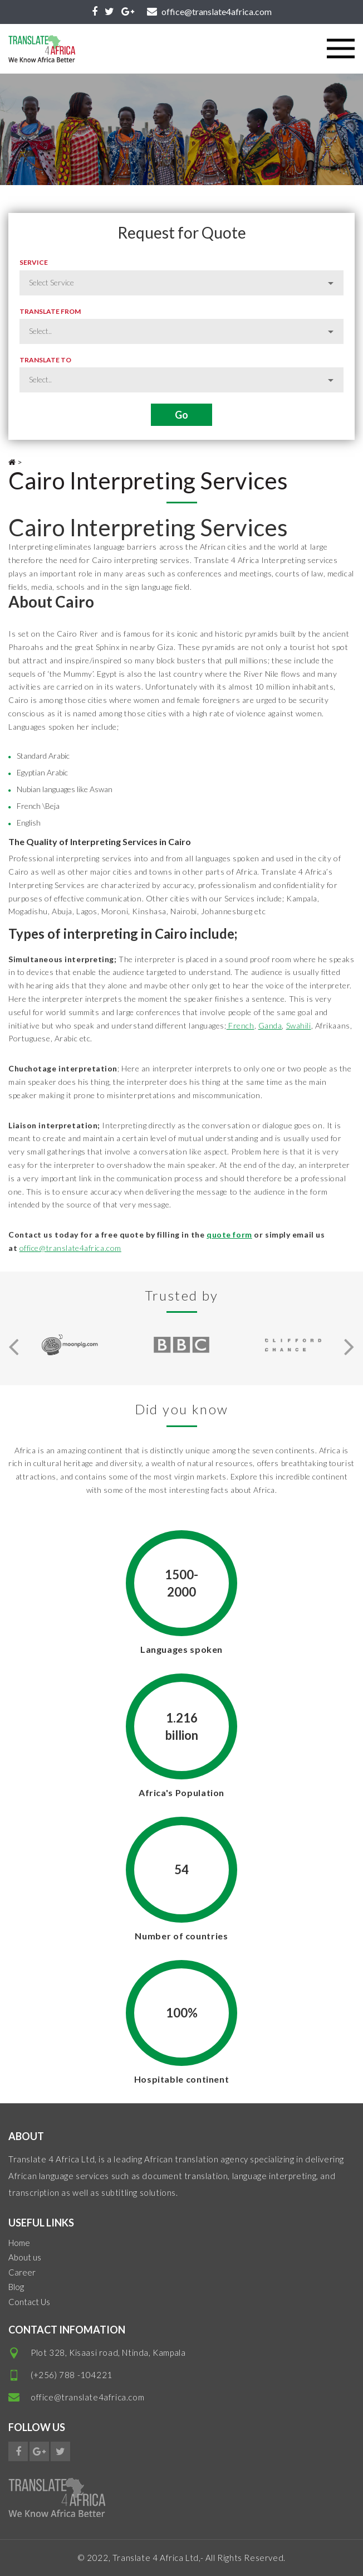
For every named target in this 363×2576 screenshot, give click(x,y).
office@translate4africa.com (70, 1248)
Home (19, 2243)
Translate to (45, 360)
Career (22, 2272)
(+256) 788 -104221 (71, 2375)
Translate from (50, 311)
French (240, 1025)
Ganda (270, 1025)
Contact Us (29, 2302)
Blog (16, 2287)
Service (33, 262)
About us (24, 2257)
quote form (229, 1234)
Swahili (298, 1025)
